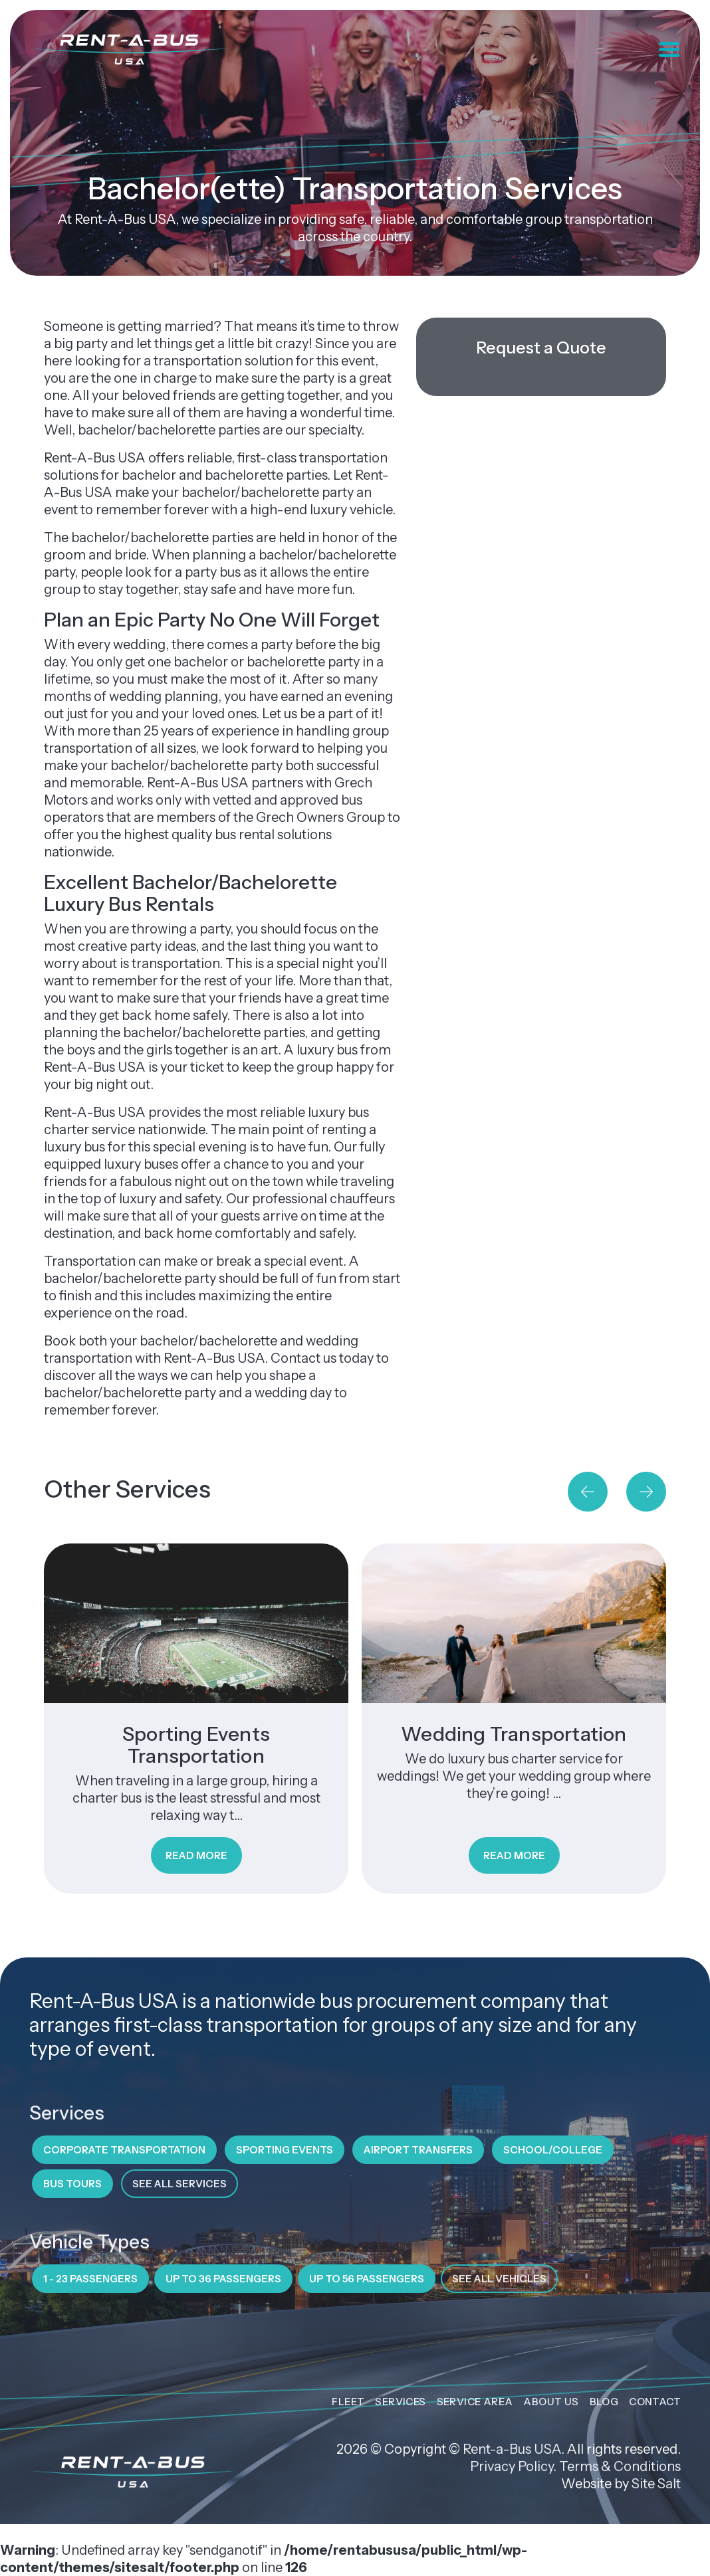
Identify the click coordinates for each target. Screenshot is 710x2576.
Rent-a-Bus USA (512, 2449)
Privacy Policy (511, 2466)
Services (400, 2401)
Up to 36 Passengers (223, 2278)
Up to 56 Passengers (366, 2278)
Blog (604, 2401)
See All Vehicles (499, 2278)
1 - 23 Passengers (90, 2278)
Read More (196, 1855)
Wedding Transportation (513, 1733)
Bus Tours (72, 2183)
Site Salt (656, 2484)
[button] (588, 1492)
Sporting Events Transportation (196, 1744)
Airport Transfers (418, 2149)
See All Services (179, 2183)
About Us (550, 2401)
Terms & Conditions (620, 2466)
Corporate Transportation (124, 2149)
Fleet (348, 2401)
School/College (552, 2149)
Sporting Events (284, 2149)
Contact (655, 2401)
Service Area (475, 2401)
